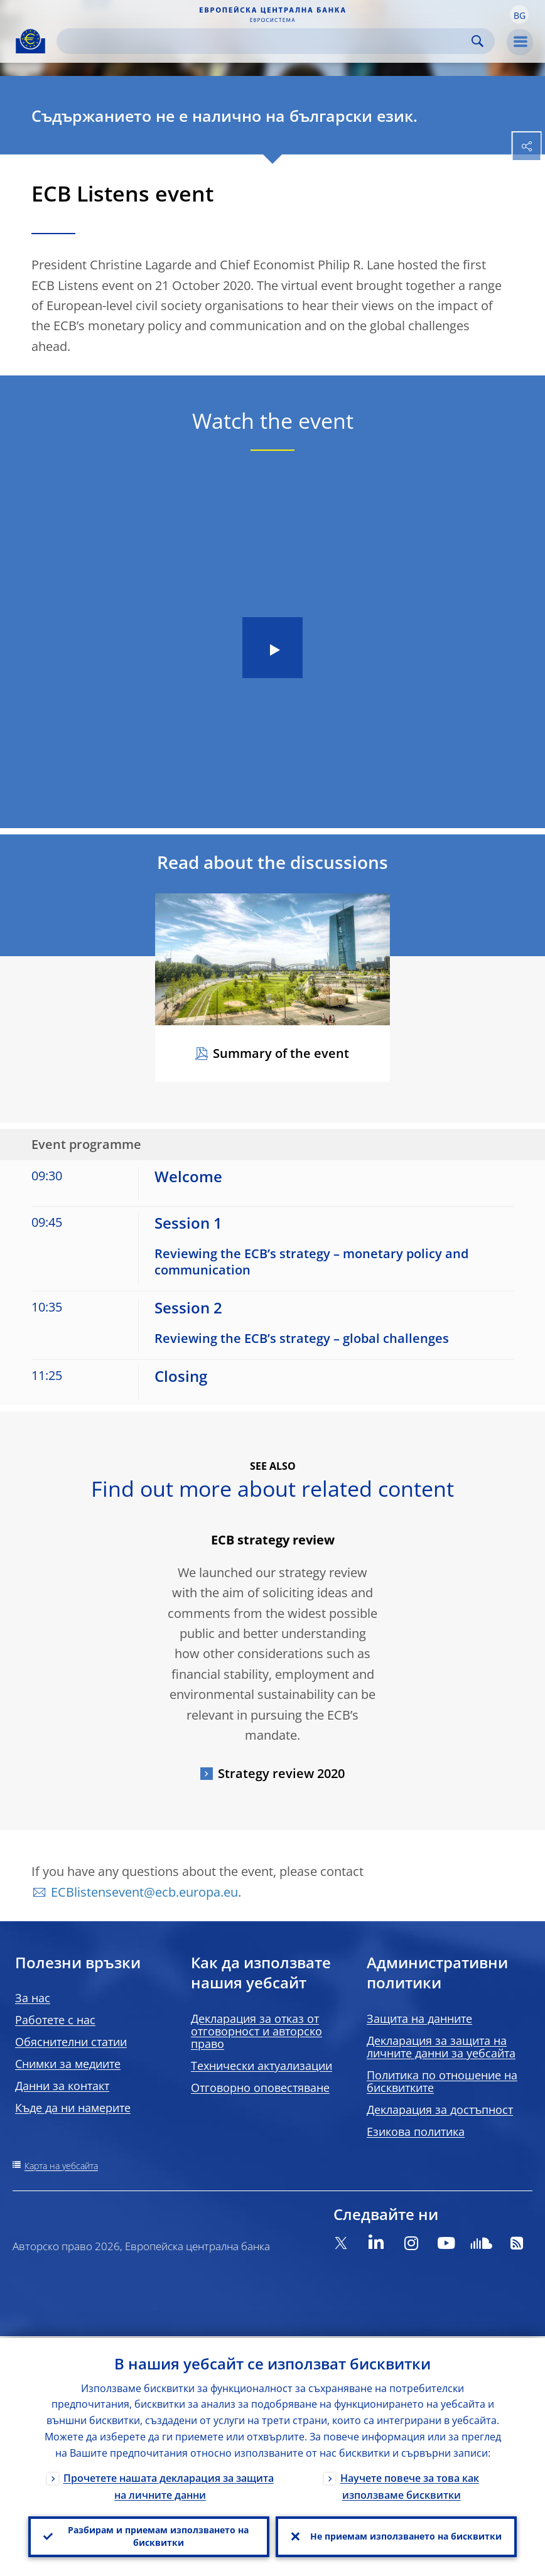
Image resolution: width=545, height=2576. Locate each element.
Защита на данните (419, 2018)
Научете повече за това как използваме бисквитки (409, 2484)
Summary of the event (281, 1053)
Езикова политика (416, 2131)
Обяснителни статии (71, 2041)
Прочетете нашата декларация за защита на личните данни (168, 2484)
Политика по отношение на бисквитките (442, 2081)
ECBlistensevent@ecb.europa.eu (144, 1891)
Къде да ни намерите (73, 2107)
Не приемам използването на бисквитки (406, 2535)
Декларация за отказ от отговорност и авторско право (256, 2031)
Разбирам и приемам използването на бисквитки (158, 2535)
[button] (519, 14)
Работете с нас (55, 2019)
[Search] (265, 41)
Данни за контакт (62, 2085)
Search (477, 41)
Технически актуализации (261, 2065)
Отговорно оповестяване (260, 2087)
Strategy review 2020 (281, 1773)
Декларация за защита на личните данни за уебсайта (441, 2047)
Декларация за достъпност (440, 2109)
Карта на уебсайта (61, 2166)
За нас (32, 1997)
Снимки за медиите (68, 2063)
